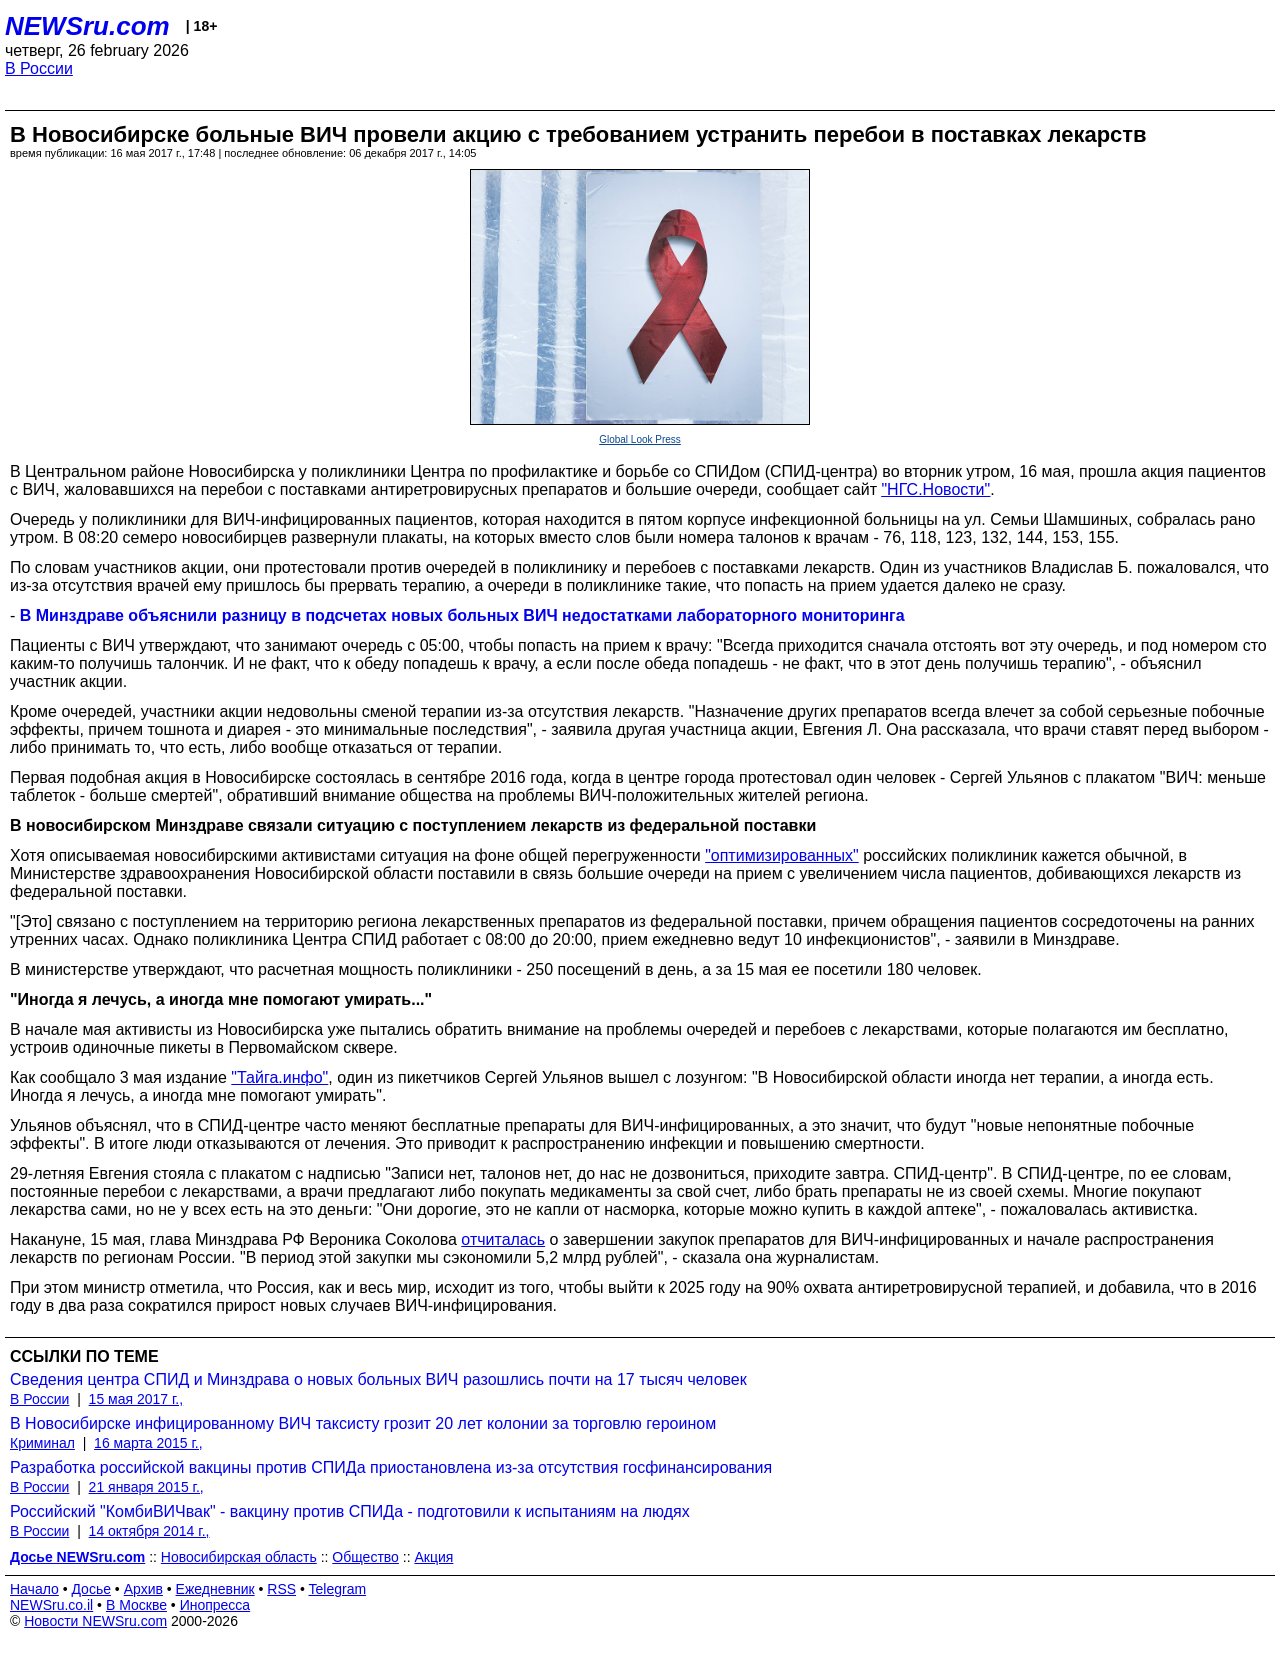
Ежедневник (215, 1589)
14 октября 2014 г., (149, 1531)
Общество (365, 1557)
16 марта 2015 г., (148, 1443)
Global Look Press (640, 439)
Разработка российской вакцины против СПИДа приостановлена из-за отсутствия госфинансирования (391, 1467)
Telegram (338, 1589)
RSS (281, 1589)
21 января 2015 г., (146, 1487)
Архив (143, 1589)
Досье (91, 1589)
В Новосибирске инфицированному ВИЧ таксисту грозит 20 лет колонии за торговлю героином (363, 1423)
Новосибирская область (239, 1557)
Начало (34, 1589)
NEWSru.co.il (51, 1605)
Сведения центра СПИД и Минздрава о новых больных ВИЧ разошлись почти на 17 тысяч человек (378, 1379)
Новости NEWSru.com (95, 1621)
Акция (433, 1557)
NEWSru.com (87, 26)
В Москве (136, 1605)
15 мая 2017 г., (136, 1399)
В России (39, 68)
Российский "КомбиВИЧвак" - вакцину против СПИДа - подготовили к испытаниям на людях (350, 1511)
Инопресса (215, 1605)
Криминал (42, 1443)
